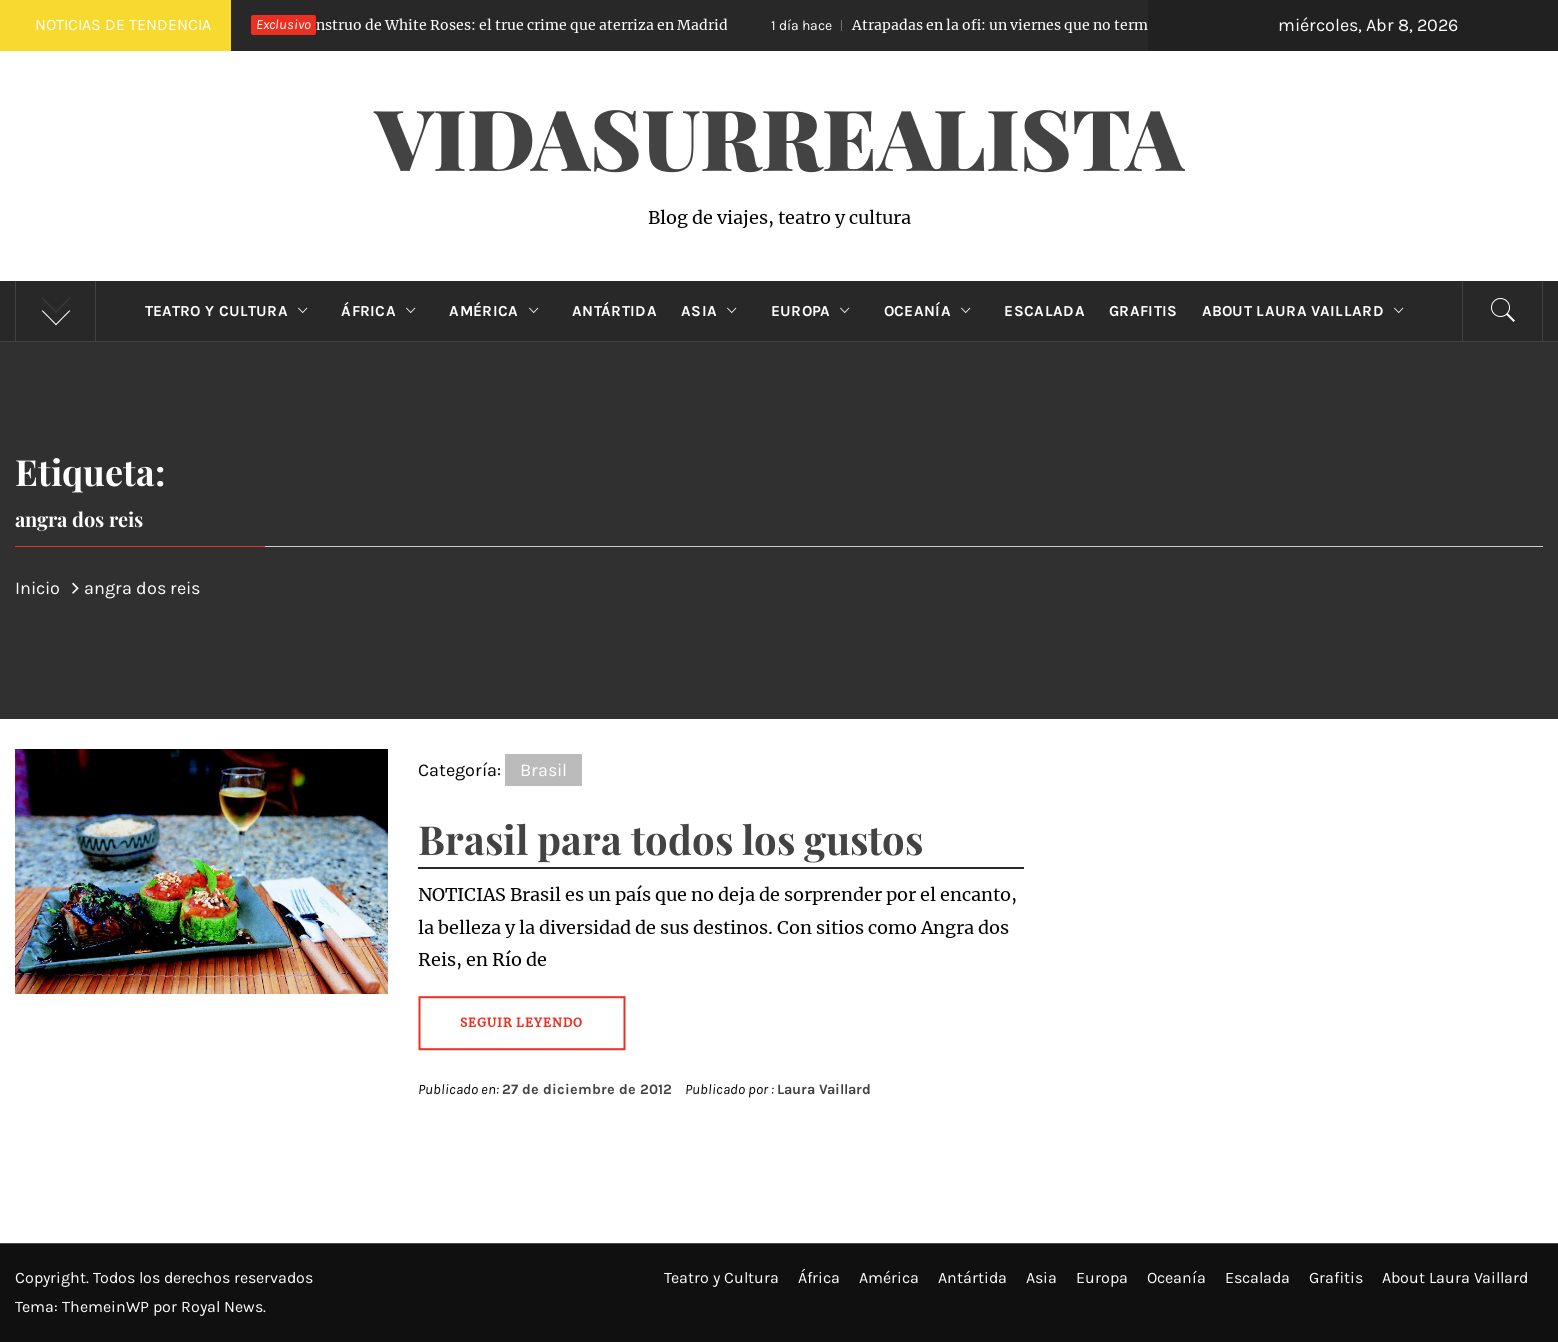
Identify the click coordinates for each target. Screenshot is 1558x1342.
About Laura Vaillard (1308, 311)
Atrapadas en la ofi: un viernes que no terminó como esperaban (1043, 25)
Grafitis (1143, 311)
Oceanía (932, 311)
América (498, 311)
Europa (815, 311)
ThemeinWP (107, 1306)
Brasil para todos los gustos (670, 838)
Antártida (614, 311)
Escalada (1044, 311)
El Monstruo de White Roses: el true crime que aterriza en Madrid (463, 25)
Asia (714, 311)
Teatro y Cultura (231, 311)
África (383, 311)
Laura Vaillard (824, 1089)
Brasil (543, 770)
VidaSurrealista (779, 136)
